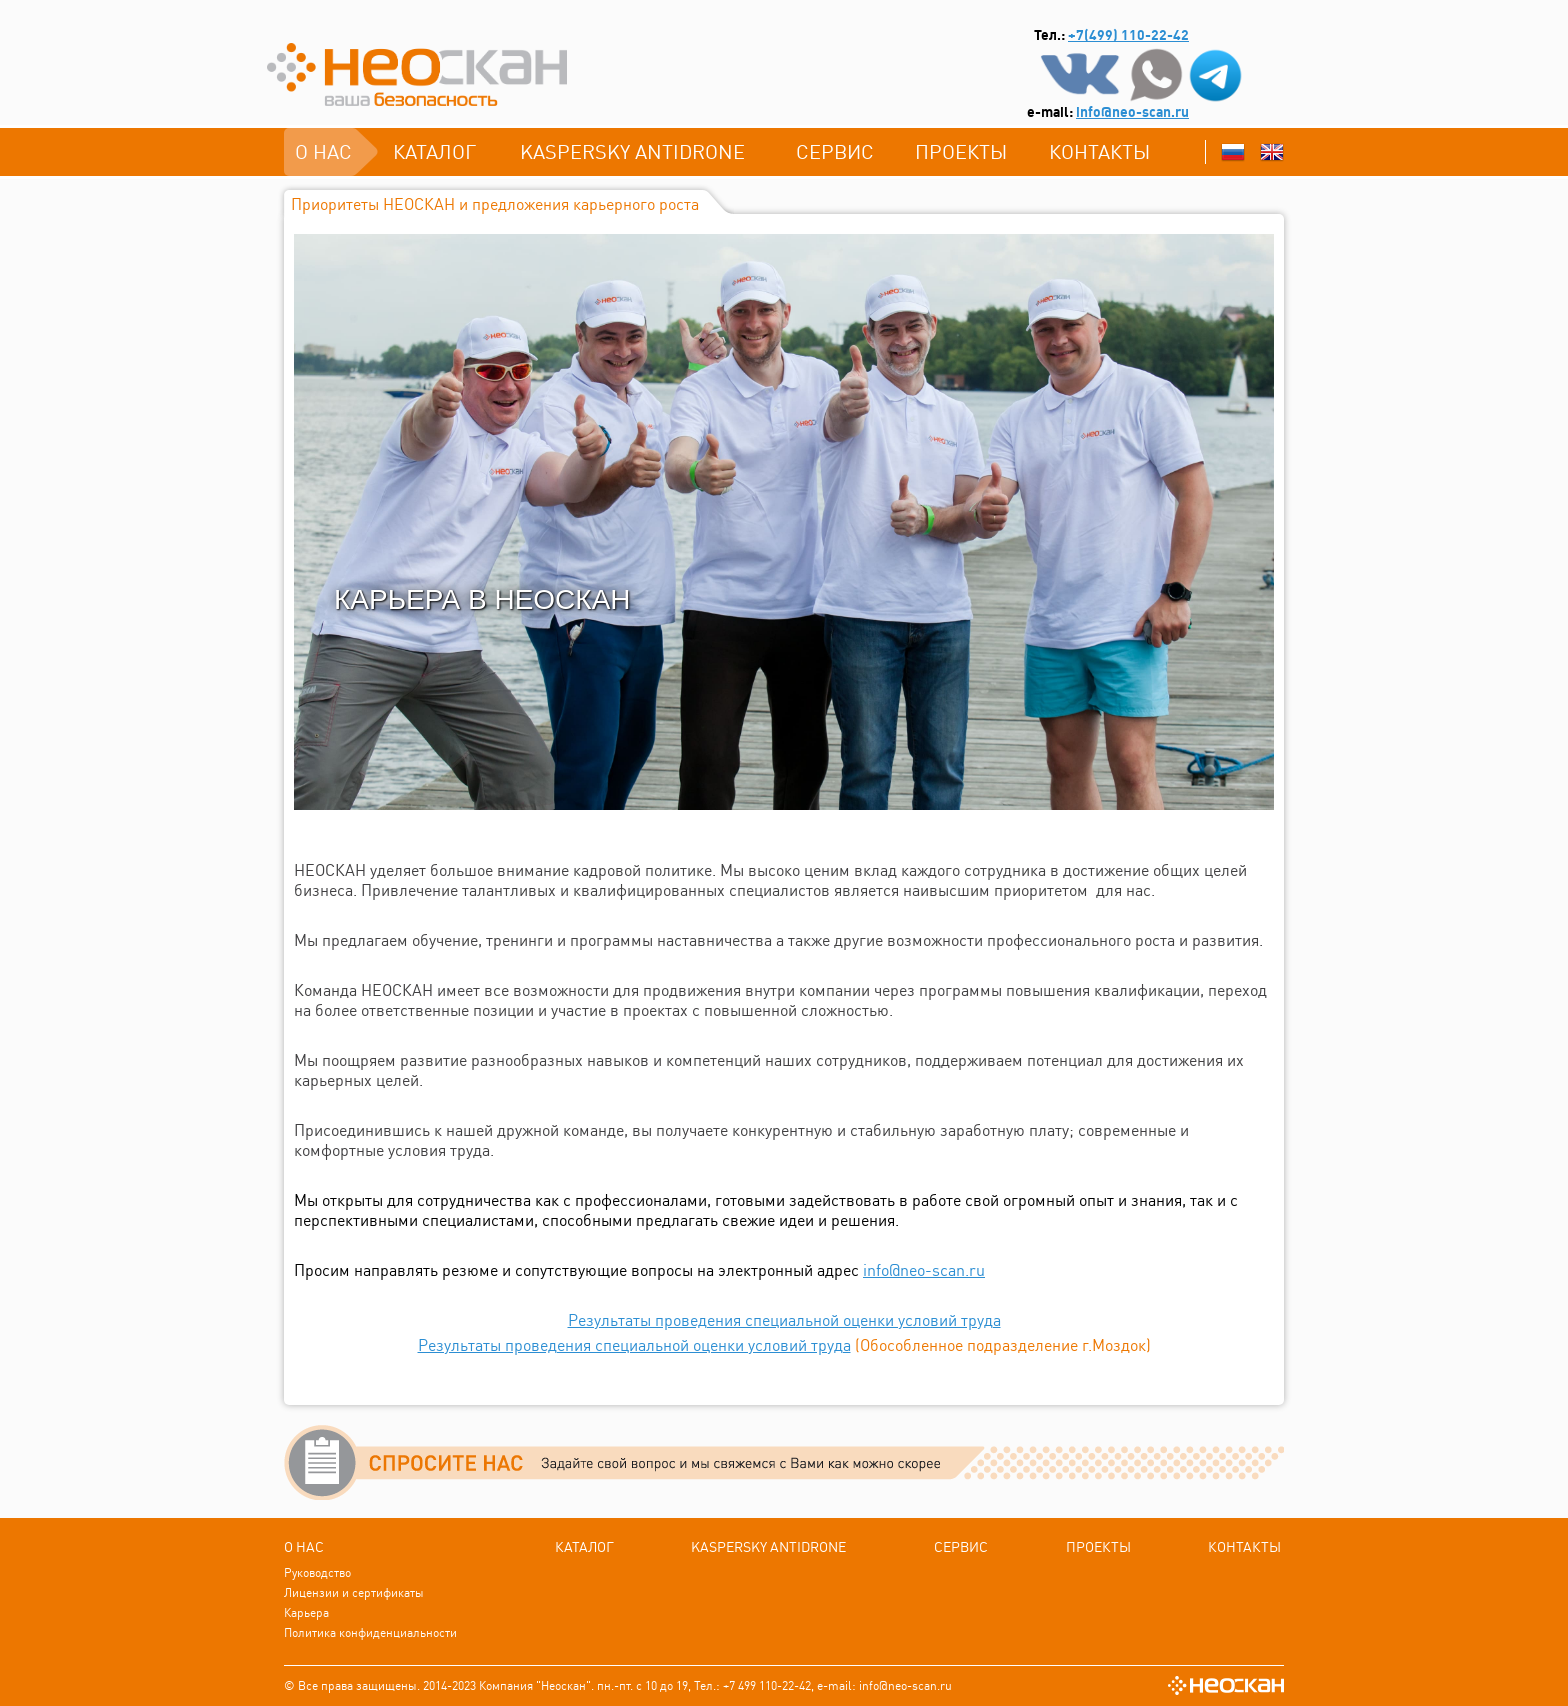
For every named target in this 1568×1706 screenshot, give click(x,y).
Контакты (1099, 151)
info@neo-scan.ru (1132, 112)
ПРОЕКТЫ (961, 151)
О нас (323, 151)
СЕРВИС (835, 151)
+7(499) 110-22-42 (1128, 35)
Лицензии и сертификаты (354, 1592)
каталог (434, 151)
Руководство (317, 1572)
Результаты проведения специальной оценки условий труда (784, 1320)
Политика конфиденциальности (370, 1632)
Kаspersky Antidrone (632, 151)
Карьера (306, 1612)
